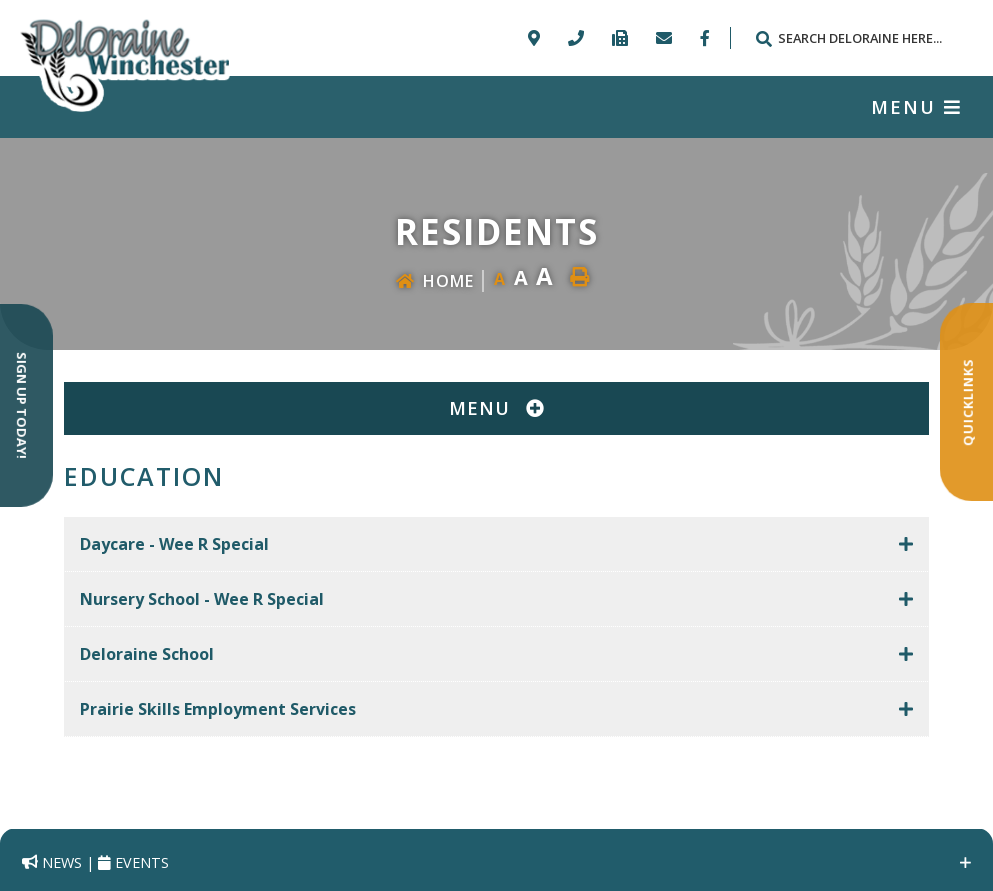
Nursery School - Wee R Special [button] (202, 599)
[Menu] (916, 107)
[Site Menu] (496, 408)
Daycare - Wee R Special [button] (174, 544)
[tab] (496, 544)
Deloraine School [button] (147, 654)
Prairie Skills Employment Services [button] (218, 709)
